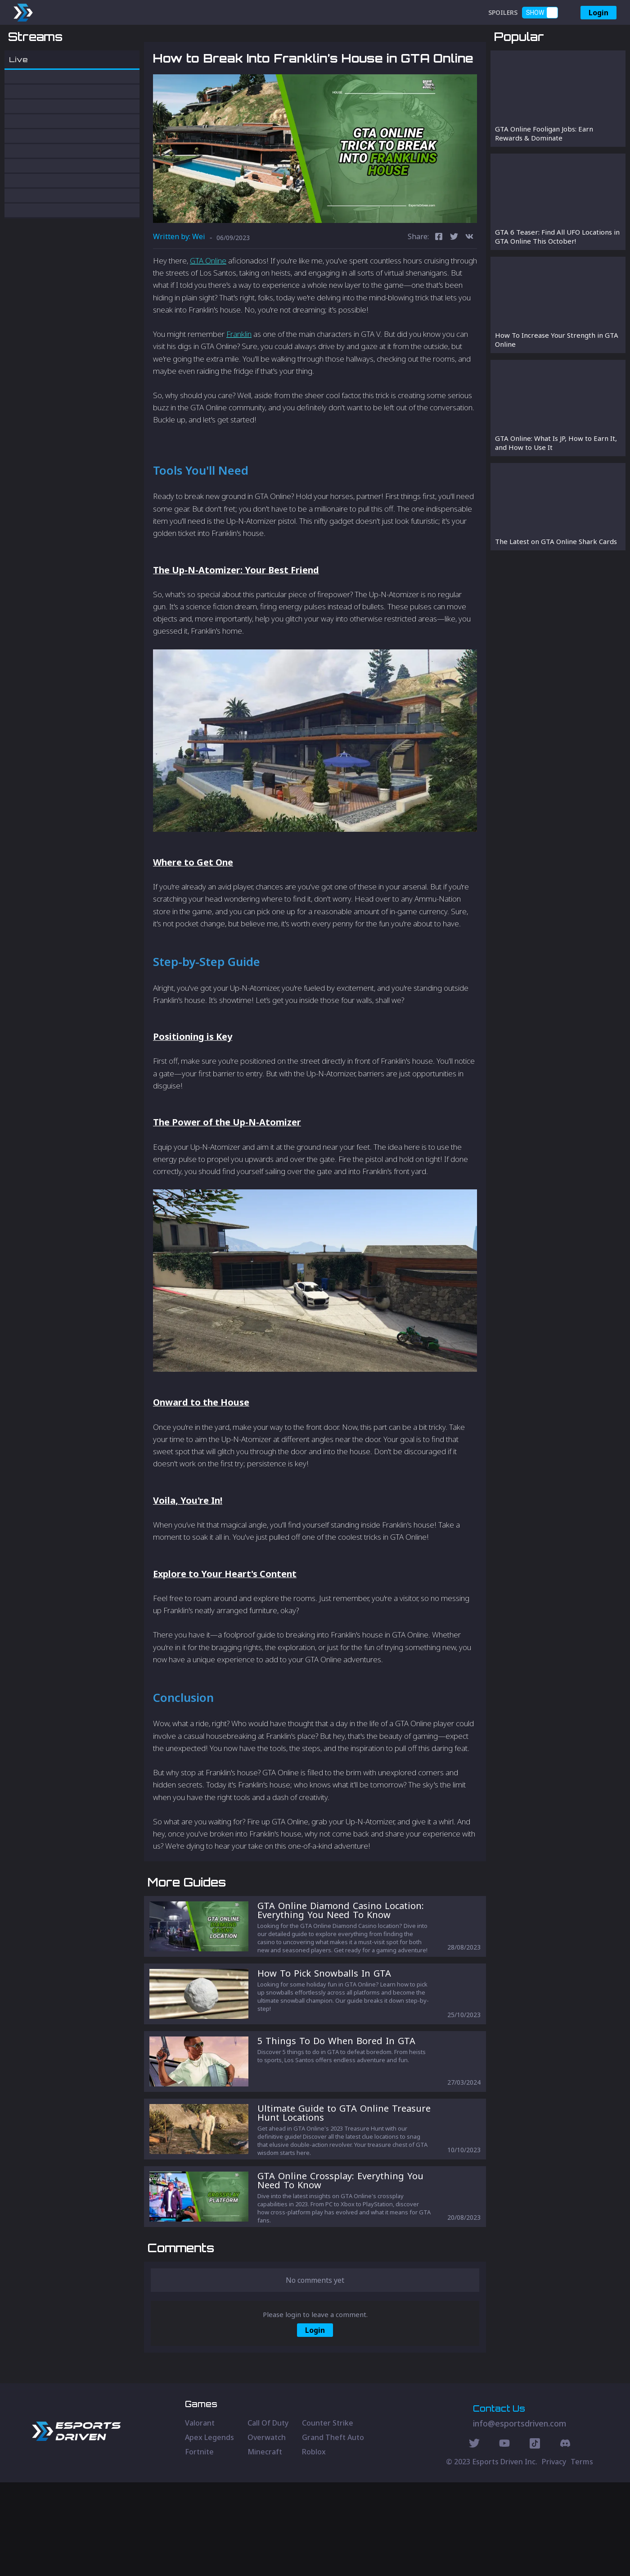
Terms (582, 2555)
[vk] (469, 284)
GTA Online (208, 307)
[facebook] (439, 284)
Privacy (554, 2555)
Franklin (239, 381)
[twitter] (454, 284)
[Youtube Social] (504, 2538)
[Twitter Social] (474, 2538)
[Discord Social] (535, 2538)
